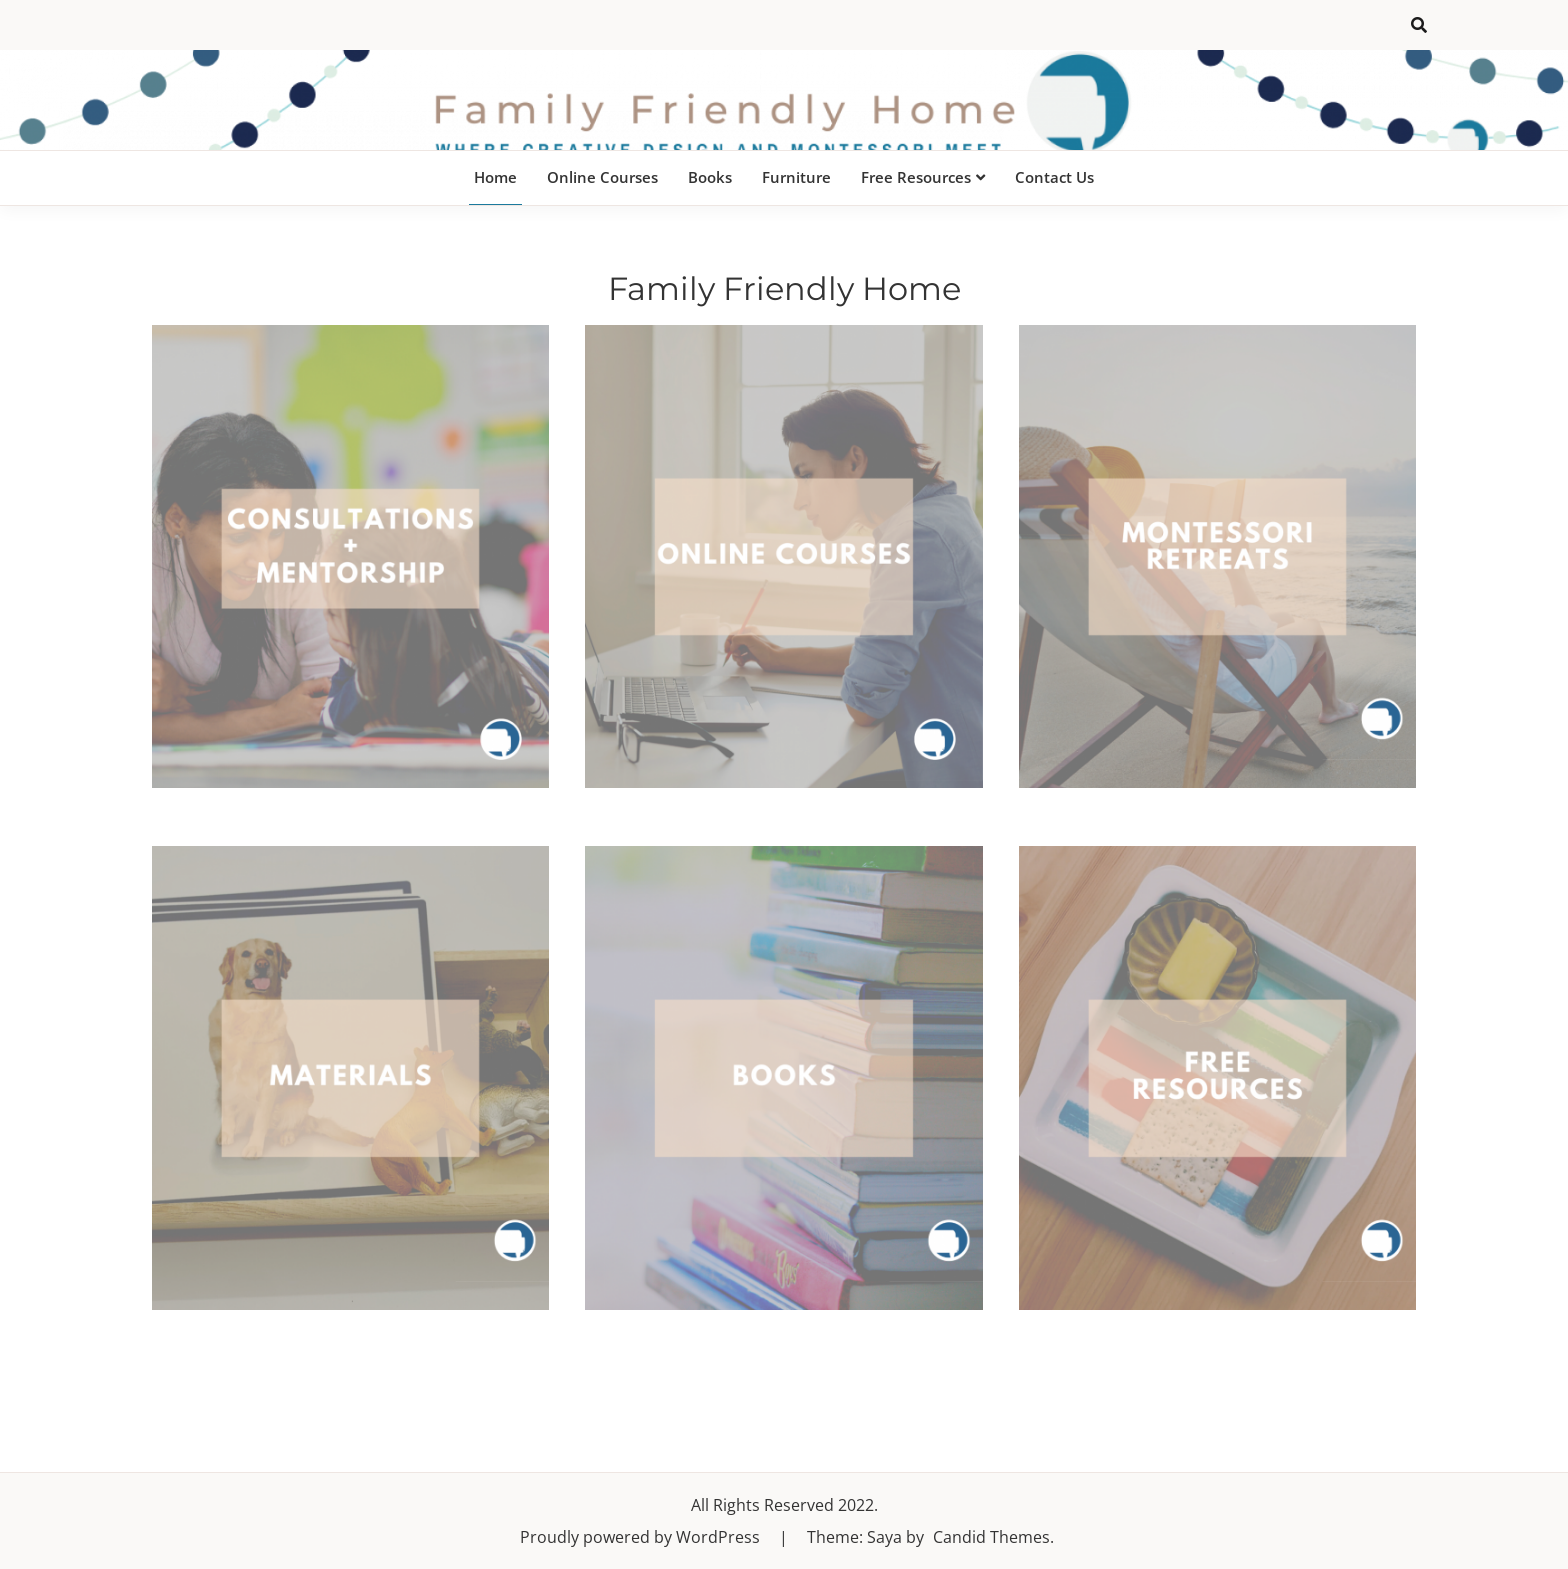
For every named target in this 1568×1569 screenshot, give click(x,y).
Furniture (796, 177)
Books (710, 177)
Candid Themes (991, 1537)
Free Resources (916, 177)
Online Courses (602, 177)
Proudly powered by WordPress (642, 1537)
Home (495, 177)
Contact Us (1054, 177)
